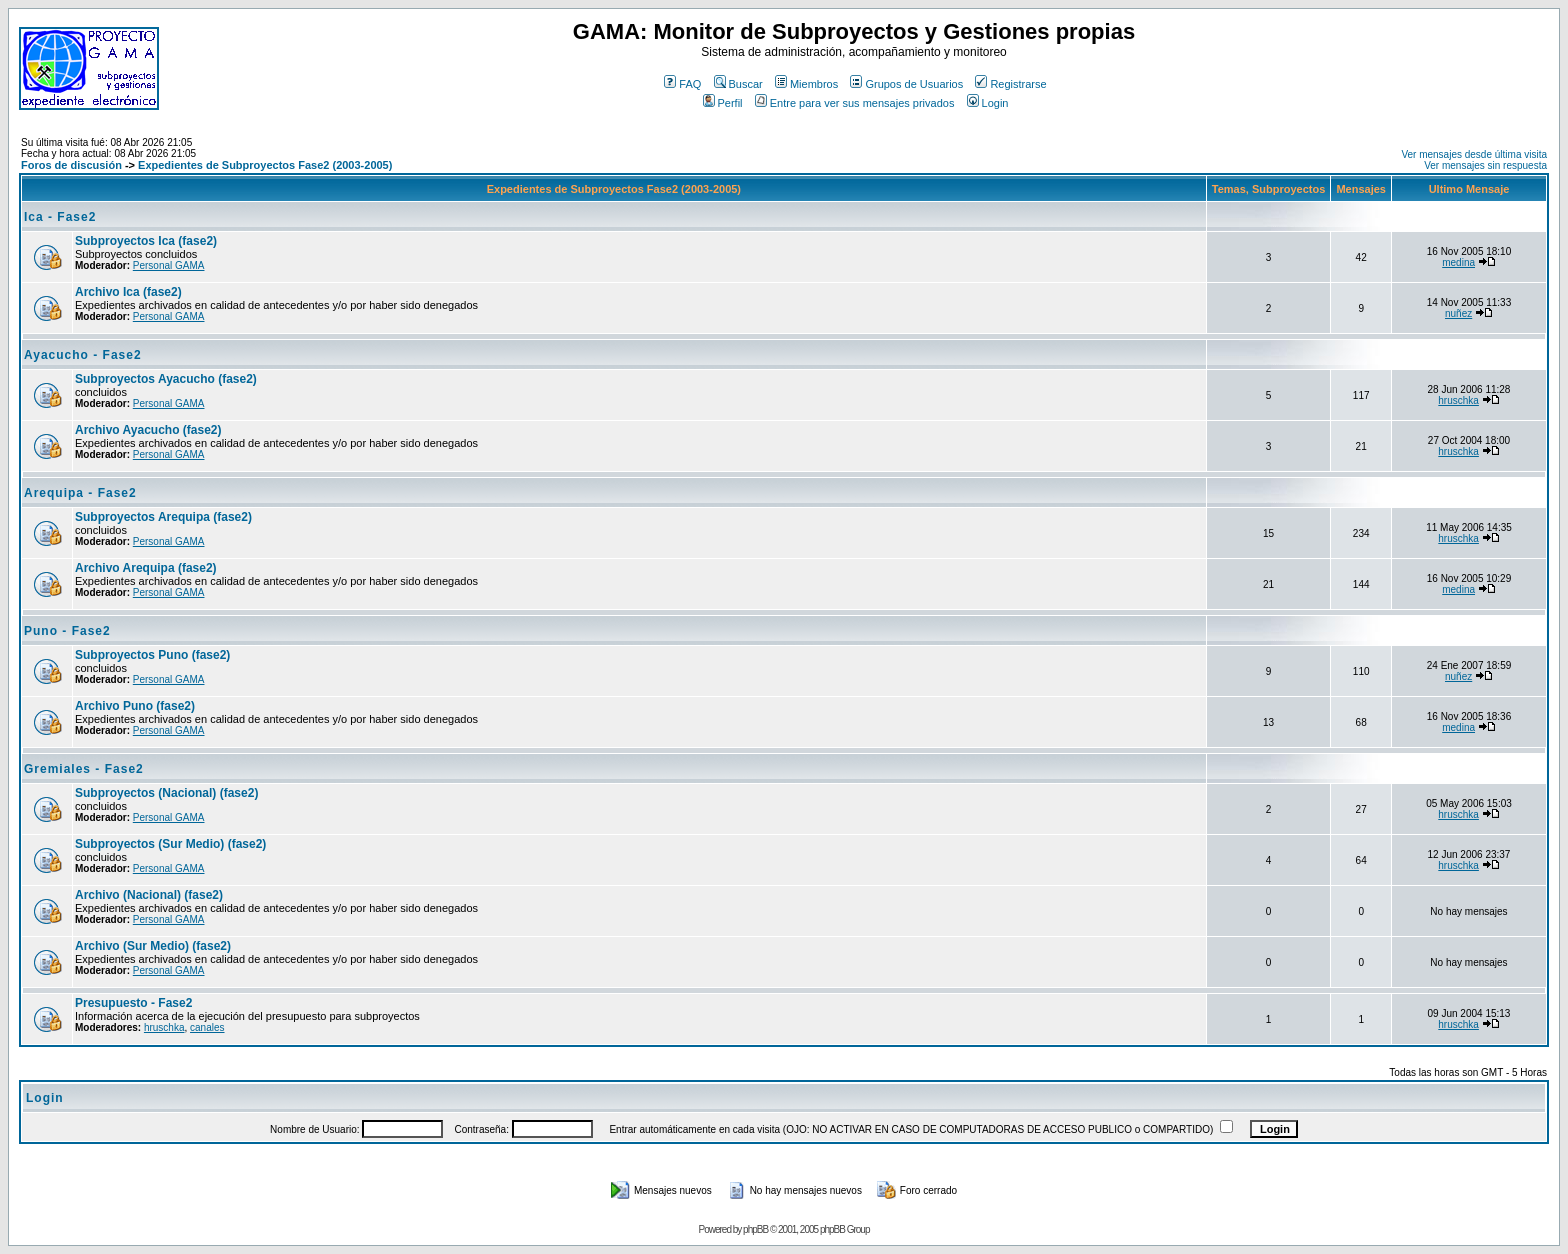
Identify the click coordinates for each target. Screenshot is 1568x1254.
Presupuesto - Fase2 (133, 1003)
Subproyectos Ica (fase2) (146, 241)
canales (207, 1027)
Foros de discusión (71, 165)
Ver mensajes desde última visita (1474, 154)
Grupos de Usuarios (906, 84)
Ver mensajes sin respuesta (1485, 165)
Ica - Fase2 (60, 217)
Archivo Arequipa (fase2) (146, 568)
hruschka (1458, 400)
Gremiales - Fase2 (84, 769)
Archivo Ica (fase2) (128, 292)
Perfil (723, 103)
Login (988, 103)
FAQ (682, 84)
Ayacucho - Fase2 (83, 355)
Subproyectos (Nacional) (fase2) (166, 793)
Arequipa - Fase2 (80, 493)
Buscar (738, 84)
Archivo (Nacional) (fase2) (149, 895)
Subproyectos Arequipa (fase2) (163, 517)
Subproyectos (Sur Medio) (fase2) (170, 844)
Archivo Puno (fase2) (135, 706)
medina (1458, 262)
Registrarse (1010, 84)
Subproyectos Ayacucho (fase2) (166, 379)
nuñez (1458, 313)
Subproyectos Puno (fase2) (152, 655)
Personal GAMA (169, 265)
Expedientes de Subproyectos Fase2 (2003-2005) (265, 165)
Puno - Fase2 (67, 631)
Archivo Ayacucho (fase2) (148, 430)
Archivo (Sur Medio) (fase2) (153, 946)
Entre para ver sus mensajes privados (855, 103)
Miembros (806, 84)
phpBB (755, 1229)
